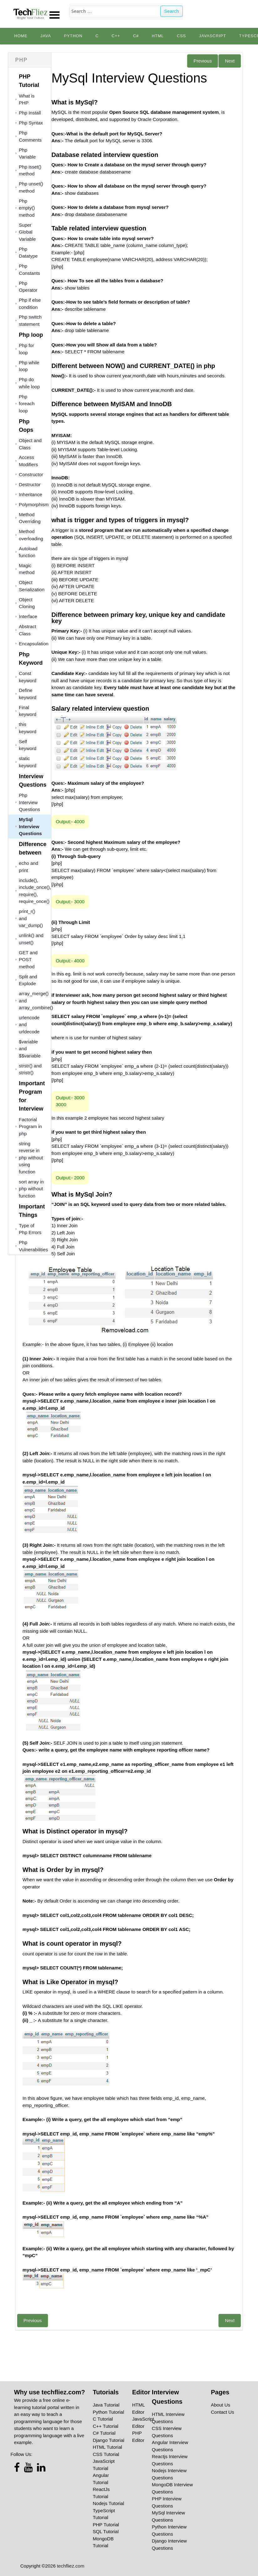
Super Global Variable (27, 232)
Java (45, 36)
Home (20, 36)
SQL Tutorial (106, 2531)
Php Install (30, 112)
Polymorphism (34, 504)
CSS (181, 36)
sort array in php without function (31, 1188)
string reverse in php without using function (31, 1157)
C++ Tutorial (105, 2426)
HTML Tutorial (107, 2447)
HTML (158, 36)
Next (230, 60)
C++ (116, 36)
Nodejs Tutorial (108, 2503)
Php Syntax (31, 122)
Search (171, 11)
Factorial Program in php (30, 1126)
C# (136, 36)
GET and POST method (28, 959)
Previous (203, 60)
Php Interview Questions (29, 802)
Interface (28, 616)
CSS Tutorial (106, 2454)
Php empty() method (27, 208)
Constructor (31, 474)
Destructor (29, 484)
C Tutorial (103, 2419)
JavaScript (212, 36)
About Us (220, 2404)
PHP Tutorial (106, 2524)
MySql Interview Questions (30, 826)
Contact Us (222, 2412)
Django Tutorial (108, 2440)
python (73, 36)
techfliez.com (71, 2565)
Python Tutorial (108, 2412)
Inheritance (30, 494)
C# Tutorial (104, 2433)
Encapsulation (33, 643)
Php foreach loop (26, 403)
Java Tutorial (106, 2404)
